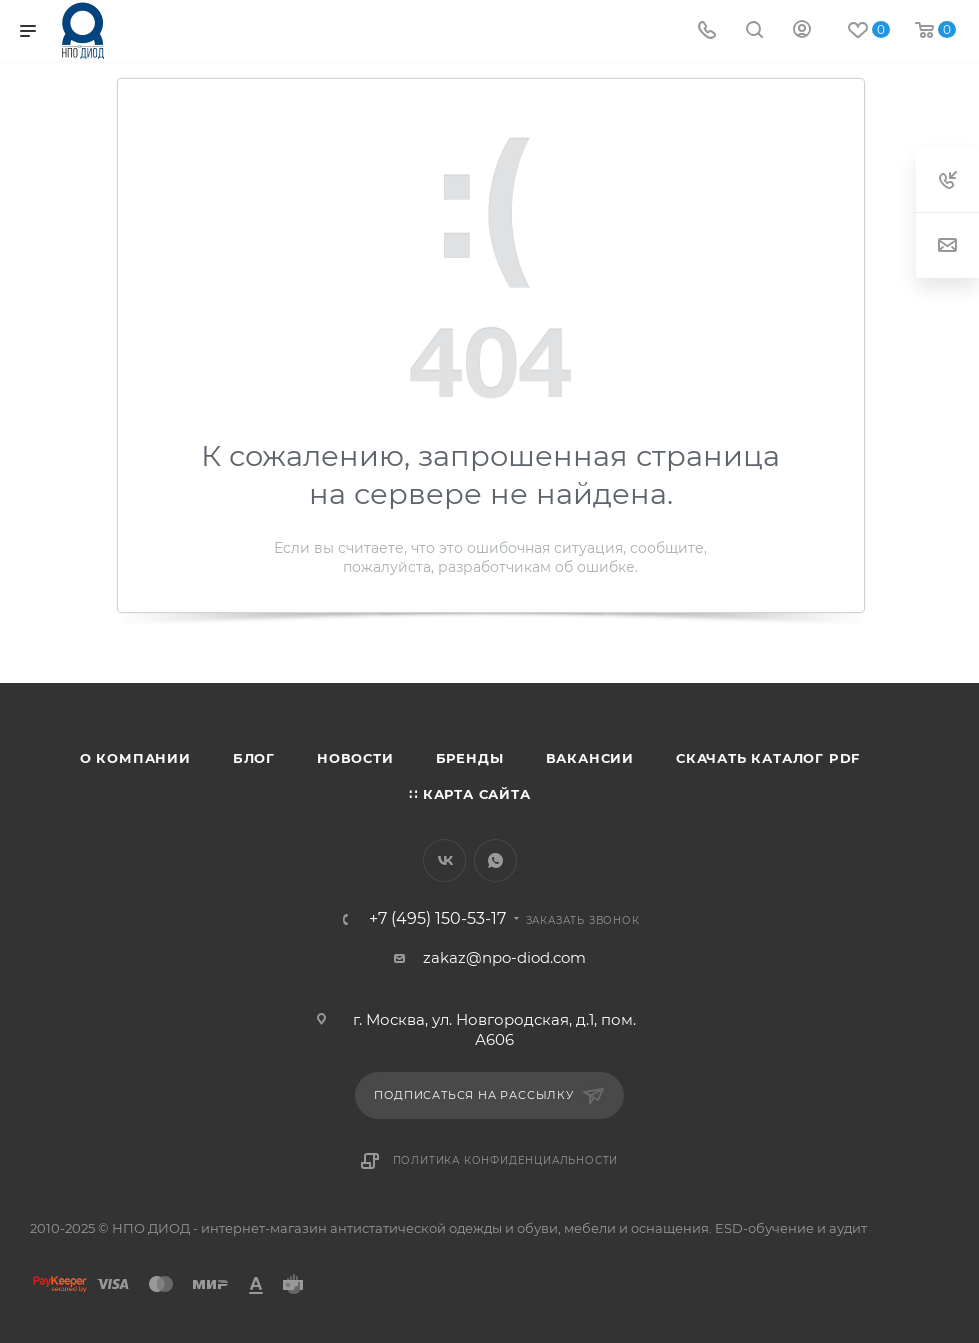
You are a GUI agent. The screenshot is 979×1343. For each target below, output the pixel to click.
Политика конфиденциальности (506, 1160)
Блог (254, 758)
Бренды (470, 758)
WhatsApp (495, 860)
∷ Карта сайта (469, 794)
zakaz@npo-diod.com (504, 957)
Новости (355, 758)
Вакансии (590, 758)
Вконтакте (444, 860)
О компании (135, 758)
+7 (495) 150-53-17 (437, 919)
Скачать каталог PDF (768, 758)
